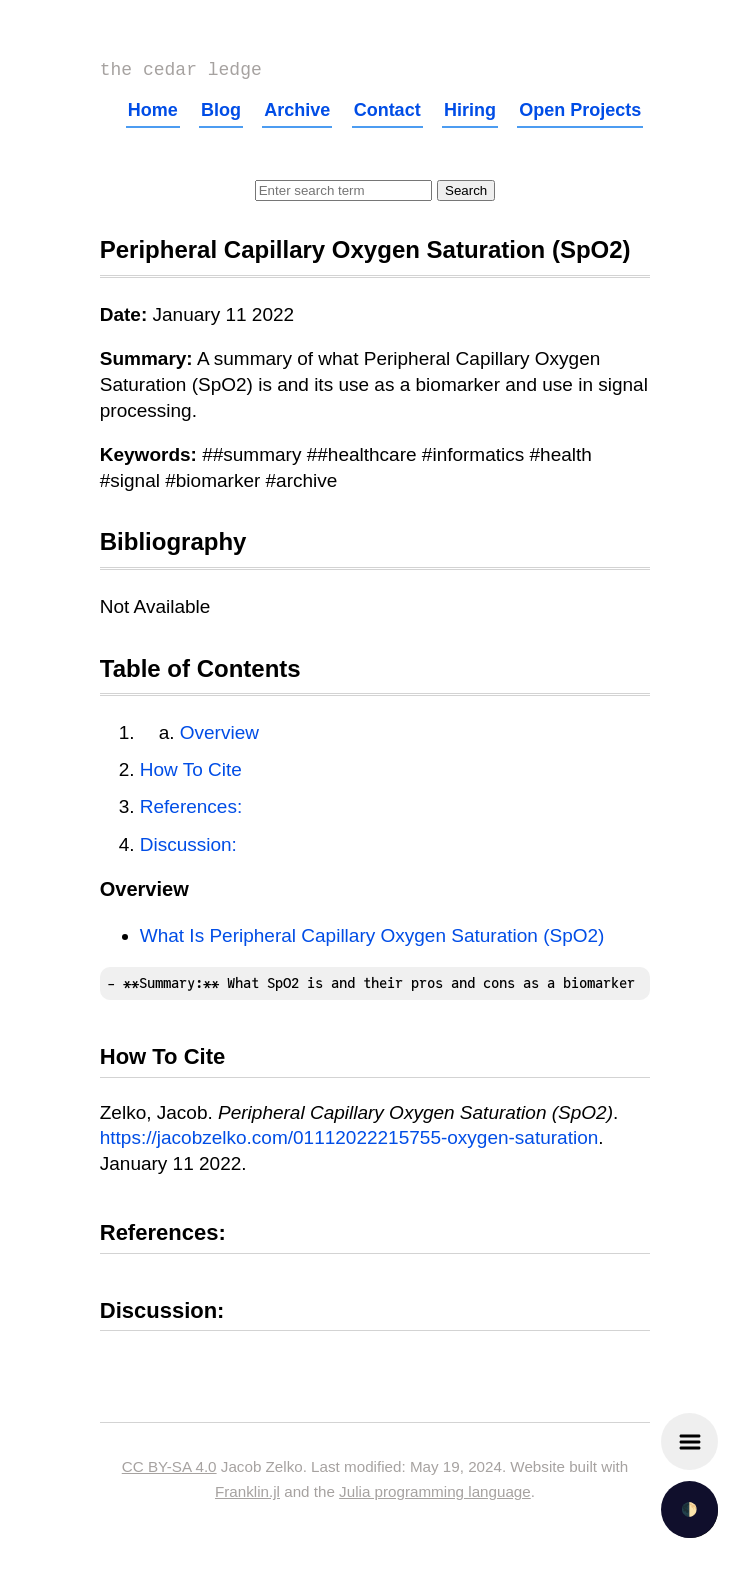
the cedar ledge (181, 72)
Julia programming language (435, 1495)
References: (191, 810)
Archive (297, 114)
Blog (221, 114)
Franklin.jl (247, 1495)
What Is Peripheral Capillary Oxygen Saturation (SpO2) (372, 939)
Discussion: (188, 848)
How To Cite (191, 773)
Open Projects (580, 114)
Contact (387, 114)
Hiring (470, 114)
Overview (219, 736)
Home (153, 114)
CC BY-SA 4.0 (169, 1470)
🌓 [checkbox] (689, 1509)
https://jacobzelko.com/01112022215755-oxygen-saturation (349, 1141)
